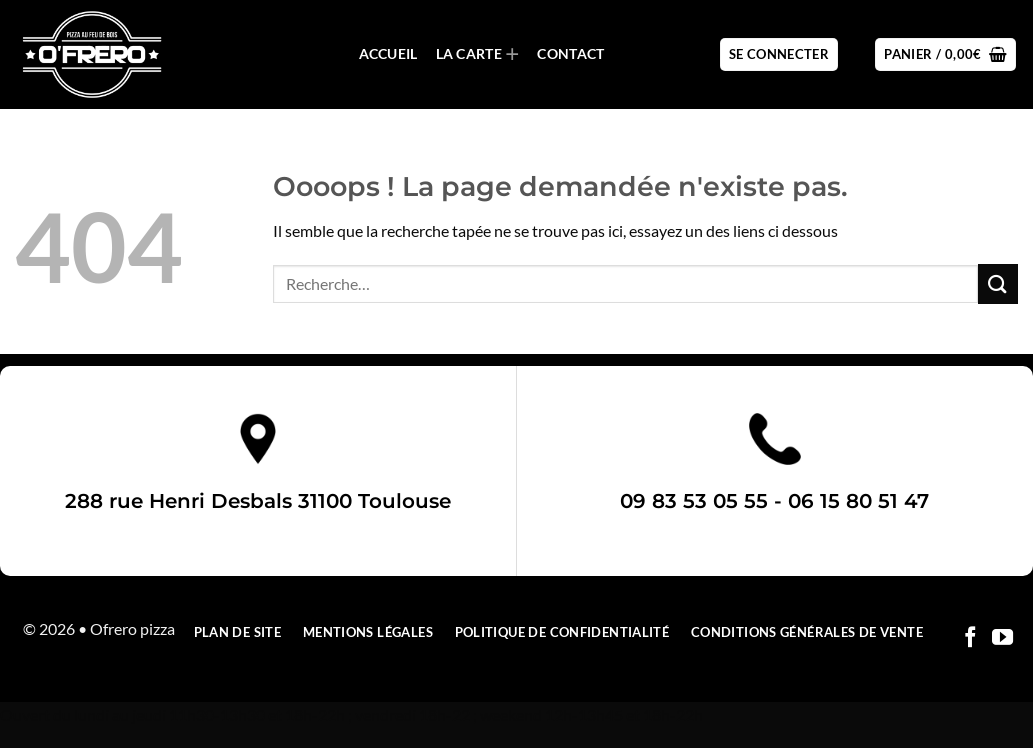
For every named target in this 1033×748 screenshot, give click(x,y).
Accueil (388, 53)
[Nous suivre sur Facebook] (970, 638)
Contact (570, 53)
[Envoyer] (998, 283)
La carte (478, 54)
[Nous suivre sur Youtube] (1002, 638)
